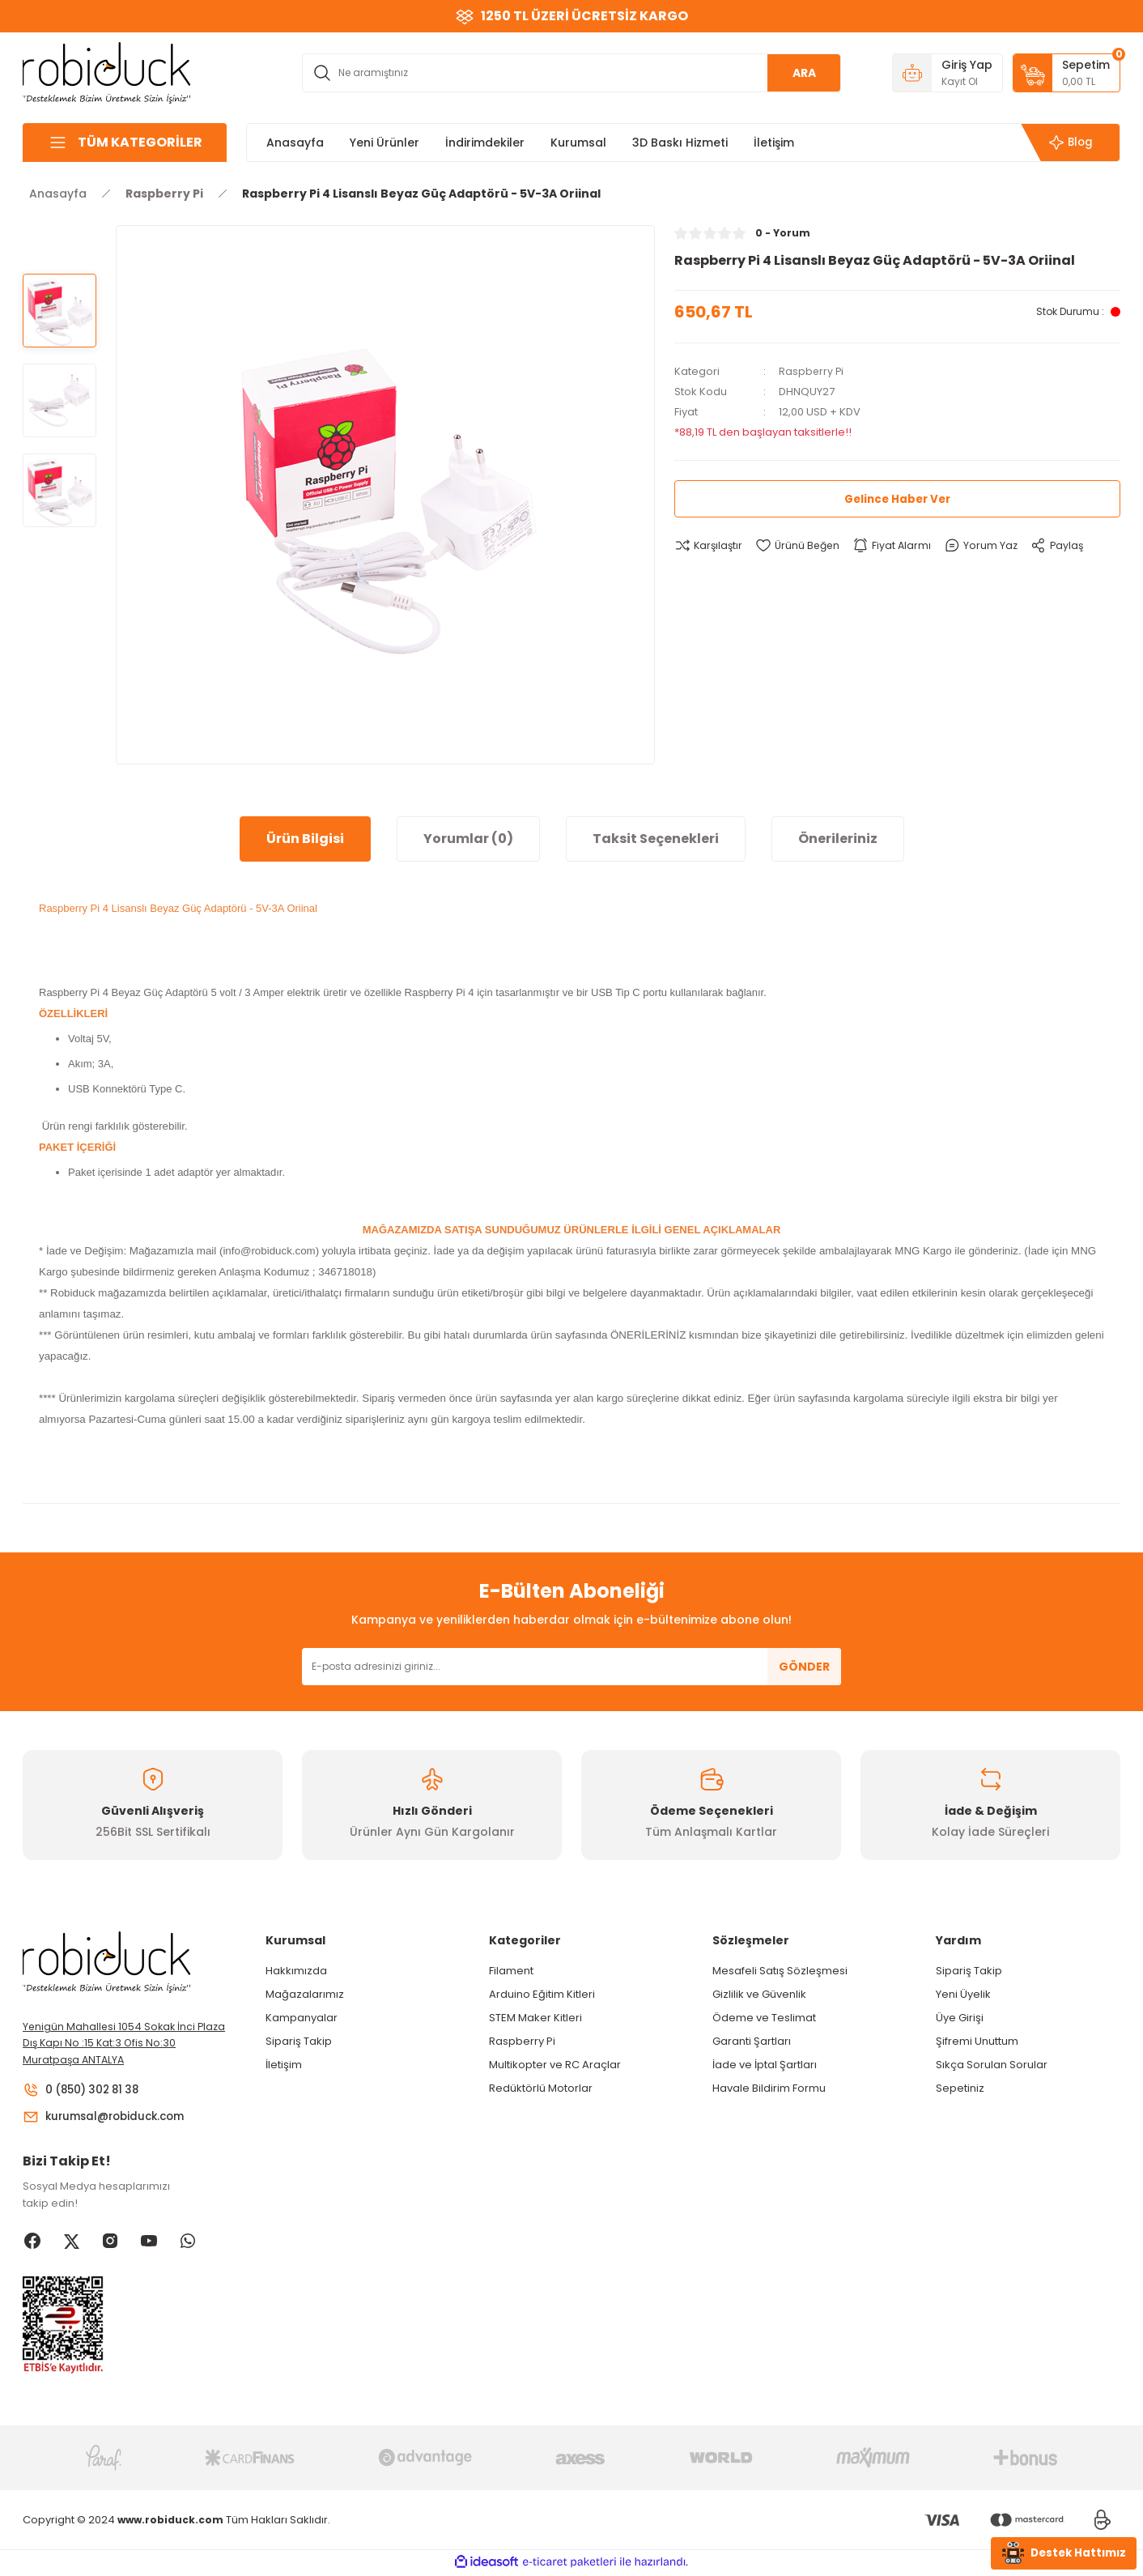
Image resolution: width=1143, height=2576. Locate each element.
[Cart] (1066, 72)
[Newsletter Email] (571, 1666)
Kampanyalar (302, 2017)
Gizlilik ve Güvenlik (759, 1994)
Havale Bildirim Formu (769, 2088)
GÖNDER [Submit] (804, 1666)
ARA (804, 73)
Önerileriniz (837, 838)
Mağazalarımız (305, 1994)
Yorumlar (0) (468, 838)
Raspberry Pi (812, 371)
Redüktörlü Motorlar (541, 2088)
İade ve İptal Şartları (764, 2064)
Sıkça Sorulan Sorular (991, 2064)
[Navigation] (125, 142)
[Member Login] (947, 72)
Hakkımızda (296, 1970)
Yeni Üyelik (963, 1994)
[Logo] (107, 72)
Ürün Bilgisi (305, 838)
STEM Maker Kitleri (535, 2017)
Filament (511, 1970)
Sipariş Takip (299, 2041)
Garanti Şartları (751, 2041)
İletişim (284, 2064)
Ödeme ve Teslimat (764, 2017)
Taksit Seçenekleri (656, 838)
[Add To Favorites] (801, 546)
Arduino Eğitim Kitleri (542, 1994)
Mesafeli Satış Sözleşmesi (780, 1970)
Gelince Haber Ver (897, 499)
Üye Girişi (960, 2017)
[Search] (571, 72)
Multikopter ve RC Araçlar (555, 2064)
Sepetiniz (960, 2088)
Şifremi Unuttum (977, 2041)
